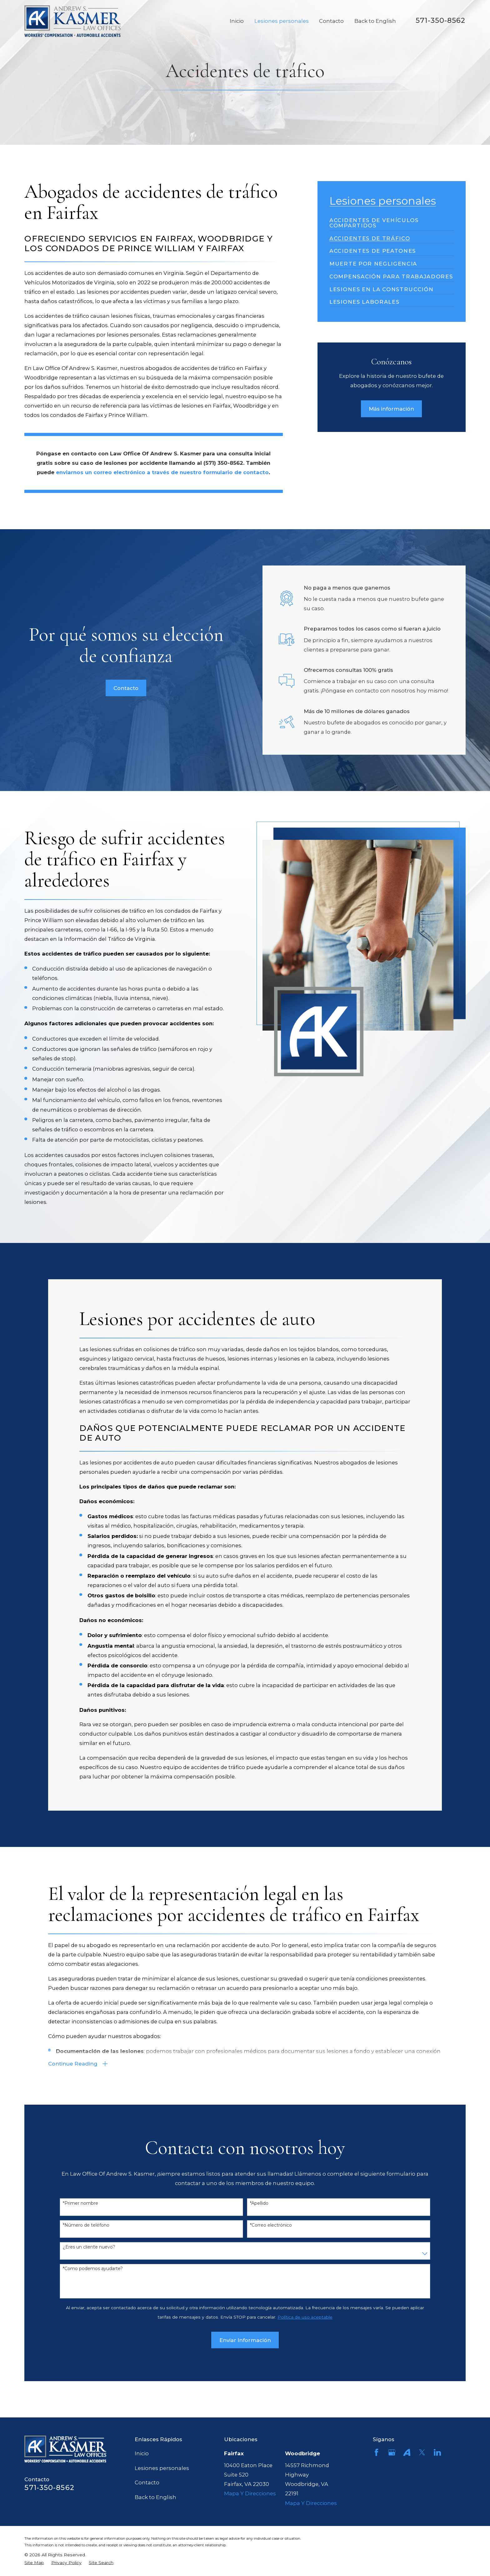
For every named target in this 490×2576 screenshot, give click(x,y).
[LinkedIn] (437, 2452)
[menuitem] (391, 220)
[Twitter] (422, 2452)
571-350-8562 (440, 20)
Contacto (147, 2482)
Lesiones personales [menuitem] (281, 21)
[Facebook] (376, 2452)
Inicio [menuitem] (237, 21)
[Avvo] (406, 2452)
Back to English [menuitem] (375, 21)
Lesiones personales (162, 2468)
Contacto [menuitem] (331, 21)
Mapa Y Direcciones (250, 2493)
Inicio (142, 2453)
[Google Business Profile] (391, 2452)
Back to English (155, 2497)
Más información (391, 409)
